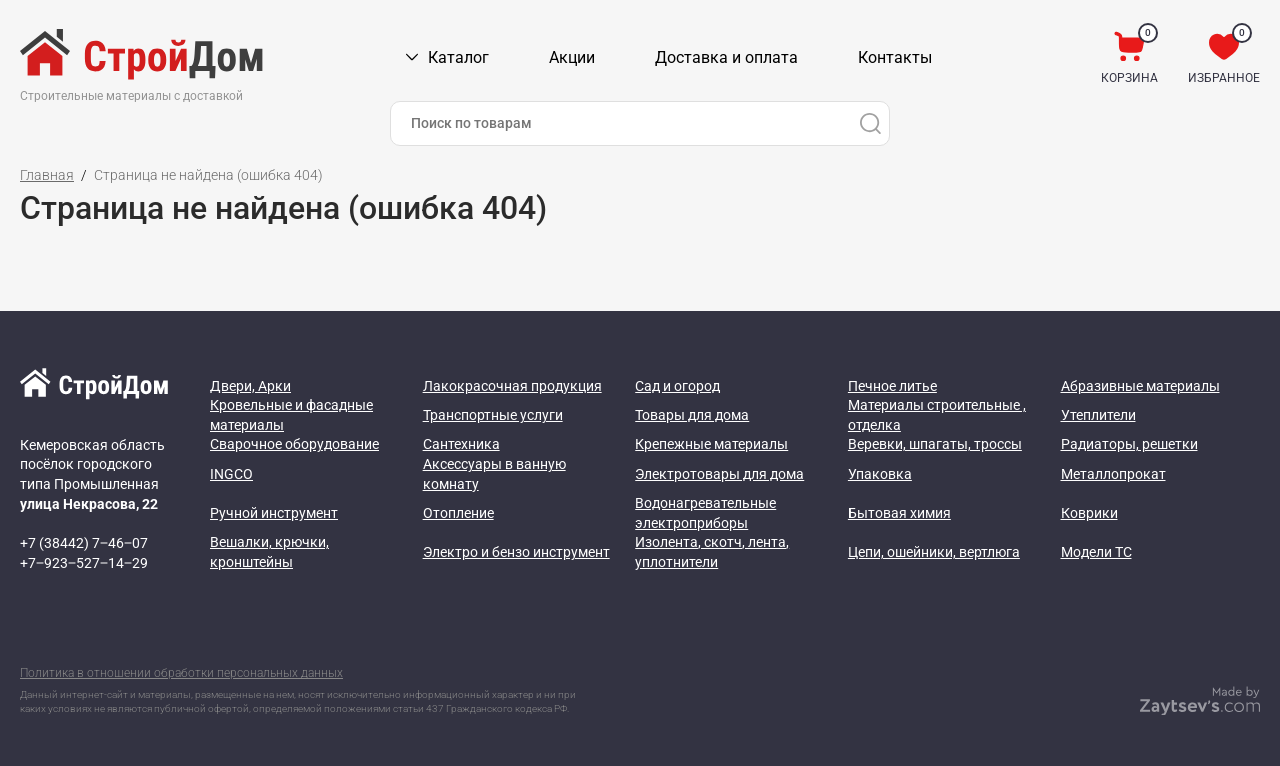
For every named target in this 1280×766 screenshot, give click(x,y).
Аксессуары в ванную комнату (494, 474)
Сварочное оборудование (294, 444)
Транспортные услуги (493, 415)
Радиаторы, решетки (1129, 444)
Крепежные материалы (711, 444)
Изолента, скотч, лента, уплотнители (712, 552)
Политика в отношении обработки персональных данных (181, 673)
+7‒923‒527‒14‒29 (84, 563)
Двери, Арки (250, 386)
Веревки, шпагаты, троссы (935, 444)
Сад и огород (677, 386)
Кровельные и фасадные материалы (291, 415)
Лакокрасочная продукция (512, 386)
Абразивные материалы (1140, 386)
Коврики (1089, 513)
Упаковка (880, 474)
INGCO (231, 474)
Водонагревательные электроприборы (705, 513)
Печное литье (892, 386)
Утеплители (1098, 415)
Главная (47, 175)
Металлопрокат (1113, 474)
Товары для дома (692, 415)
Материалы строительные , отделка (937, 415)
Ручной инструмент (274, 513)
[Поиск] (870, 123)
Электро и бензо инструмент (516, 552)
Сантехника (461, 444)
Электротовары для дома (719, 474)
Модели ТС (1096, 552)
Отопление (458, 513)
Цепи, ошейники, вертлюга (934, 552)
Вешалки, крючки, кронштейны (269, 552)
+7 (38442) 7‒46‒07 (84, 543)
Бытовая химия (899, 513)
